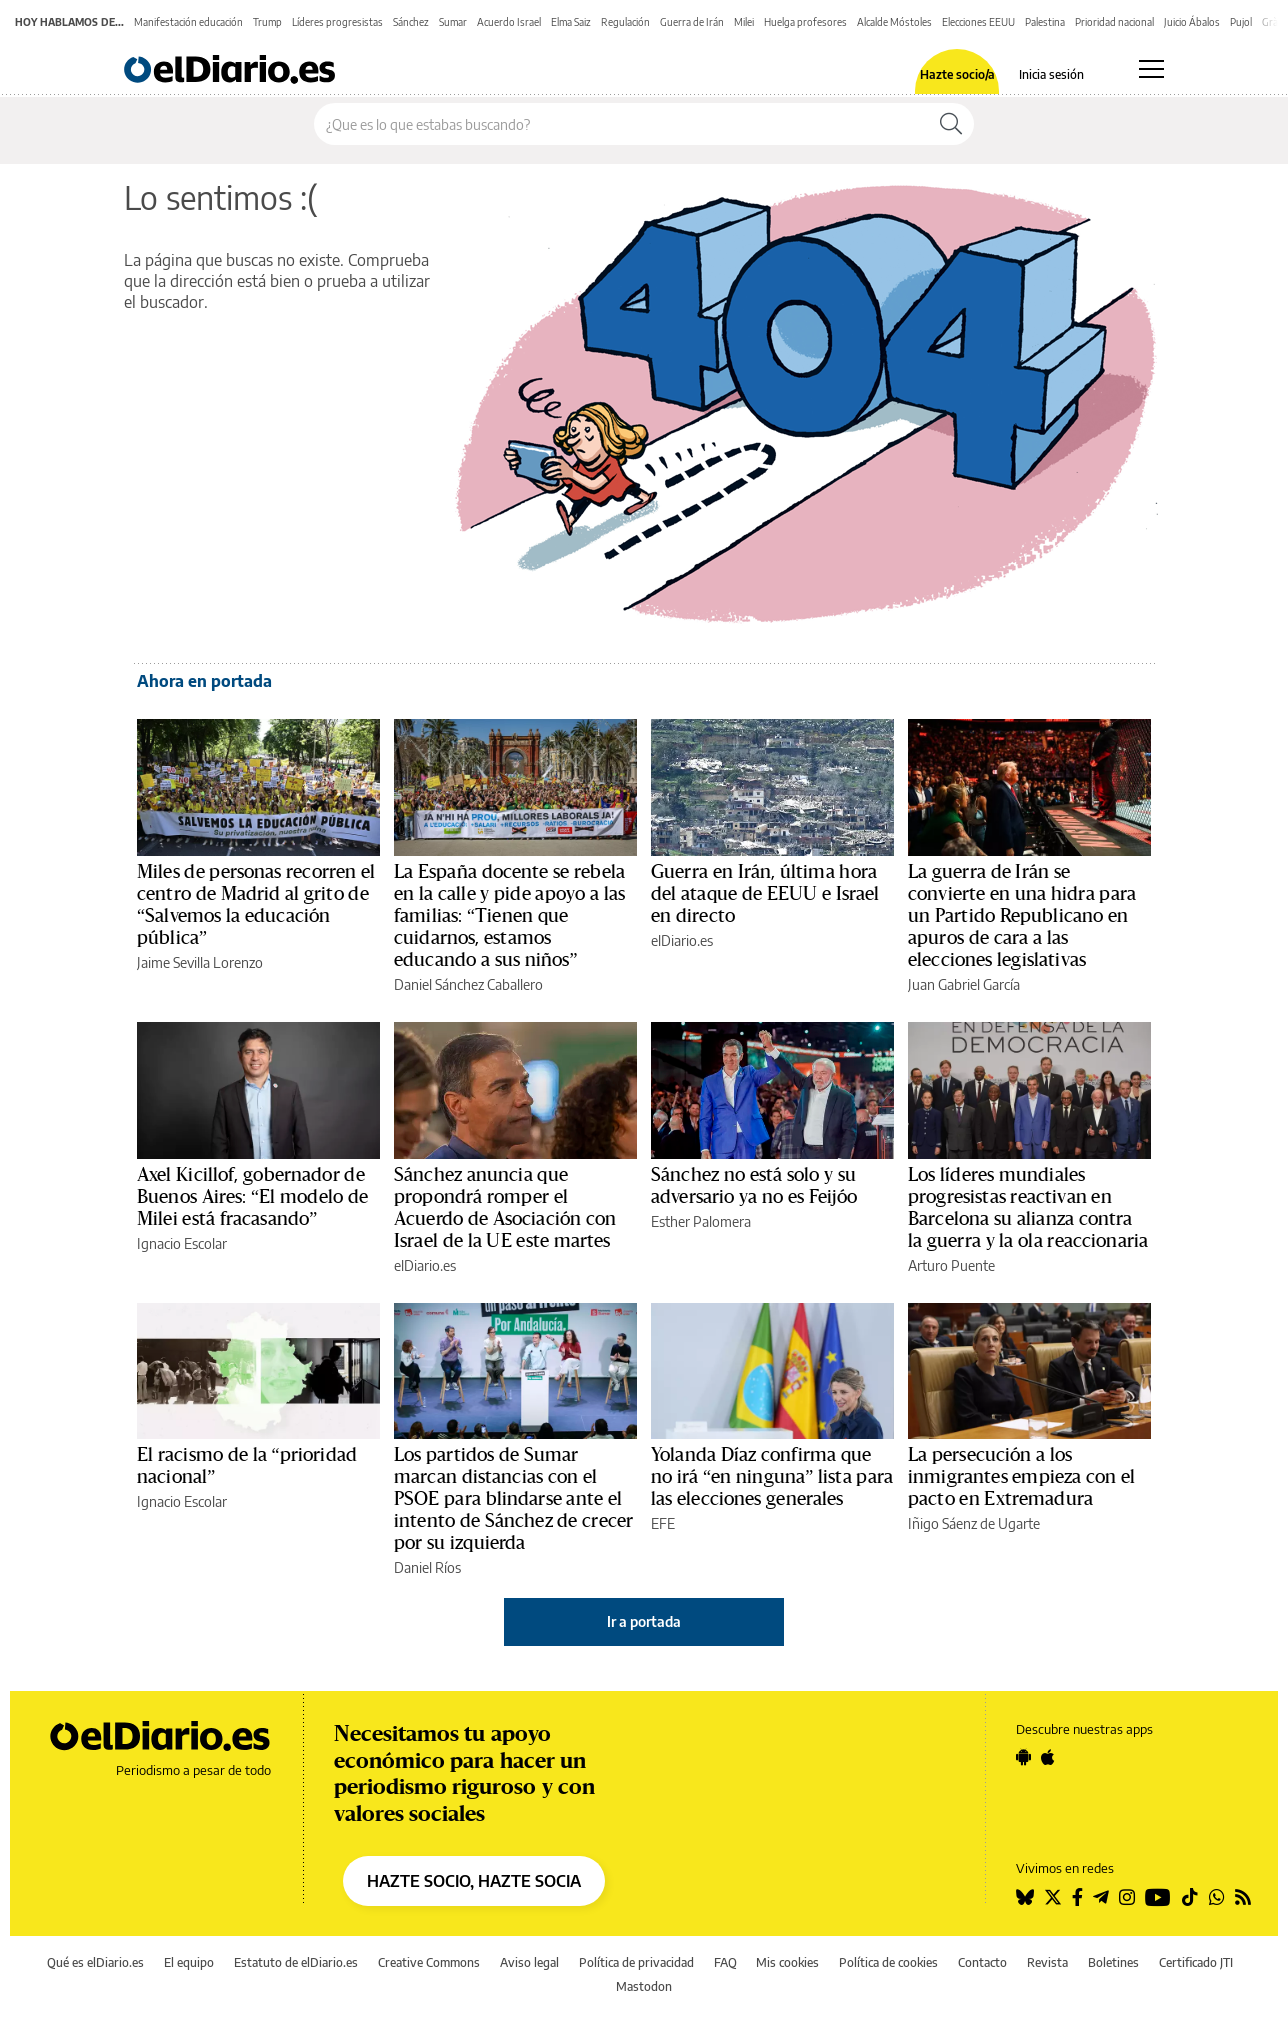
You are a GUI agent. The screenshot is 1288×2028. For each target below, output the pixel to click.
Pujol (1241, 22)
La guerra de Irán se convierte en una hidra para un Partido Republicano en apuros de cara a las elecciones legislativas (1022, 916)
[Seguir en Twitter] (1053, 1897)
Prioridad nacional (1114, 22)
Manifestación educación (188, 22)
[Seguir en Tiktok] (1190, 1897)
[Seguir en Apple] (1048, 1757)
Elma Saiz (571, 22)
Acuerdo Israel (509, 22)
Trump (267, 22)
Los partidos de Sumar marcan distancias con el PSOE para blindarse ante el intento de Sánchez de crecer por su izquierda (513, 1499)
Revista (1047, 1962)
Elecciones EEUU (978, 22)
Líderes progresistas (337, 22)
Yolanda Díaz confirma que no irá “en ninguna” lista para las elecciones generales (772, 1477)
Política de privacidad (636, 1962)
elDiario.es (682, 940)
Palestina (1045, 22)
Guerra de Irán (692, 22)
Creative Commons (429, 1962)
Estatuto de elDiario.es (296, 1962)
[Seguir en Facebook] (1077, 1897)
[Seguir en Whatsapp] (1217, 1897)
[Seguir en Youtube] (1158, 1897)
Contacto (982, 1962)
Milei (744, 22)
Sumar (453, 22)
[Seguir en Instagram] (1127, 1897)
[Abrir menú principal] (1151, 69)
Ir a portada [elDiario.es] (644, 1621)
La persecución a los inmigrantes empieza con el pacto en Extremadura (1021, 1477)
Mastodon (644, 1986)
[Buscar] (951, 124)
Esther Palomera (701, 1221)
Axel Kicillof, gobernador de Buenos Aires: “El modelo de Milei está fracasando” (252, 1197)
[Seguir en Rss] (1243, 1897)
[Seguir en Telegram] (1101, 1897)
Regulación (625, 22)
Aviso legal (529, 1962)
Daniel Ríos (427, 1567)
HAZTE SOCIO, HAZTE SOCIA (474, 1881)
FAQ (725, 1962)
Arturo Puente (951, 1265)
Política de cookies (888, 1962)
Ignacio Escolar (182, 1243)
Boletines (1113, 1962)
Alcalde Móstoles (894, 22)
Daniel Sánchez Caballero (468, 984)
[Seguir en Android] (1023, 1757)
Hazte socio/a (957, 75)
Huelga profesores (805, 22)
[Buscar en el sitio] (621, 124)
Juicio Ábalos (1192, 22)
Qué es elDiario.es (95, 1962)
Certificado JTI (1196, 1962)
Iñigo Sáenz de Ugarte (974, 1523)
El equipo (189, 1962)
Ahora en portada (204, 681)
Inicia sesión (1051, 75)
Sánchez (411, 22)
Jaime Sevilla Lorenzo (200, 962)
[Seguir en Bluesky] (1025, 1897)
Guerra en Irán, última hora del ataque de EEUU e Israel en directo (765, 894)
